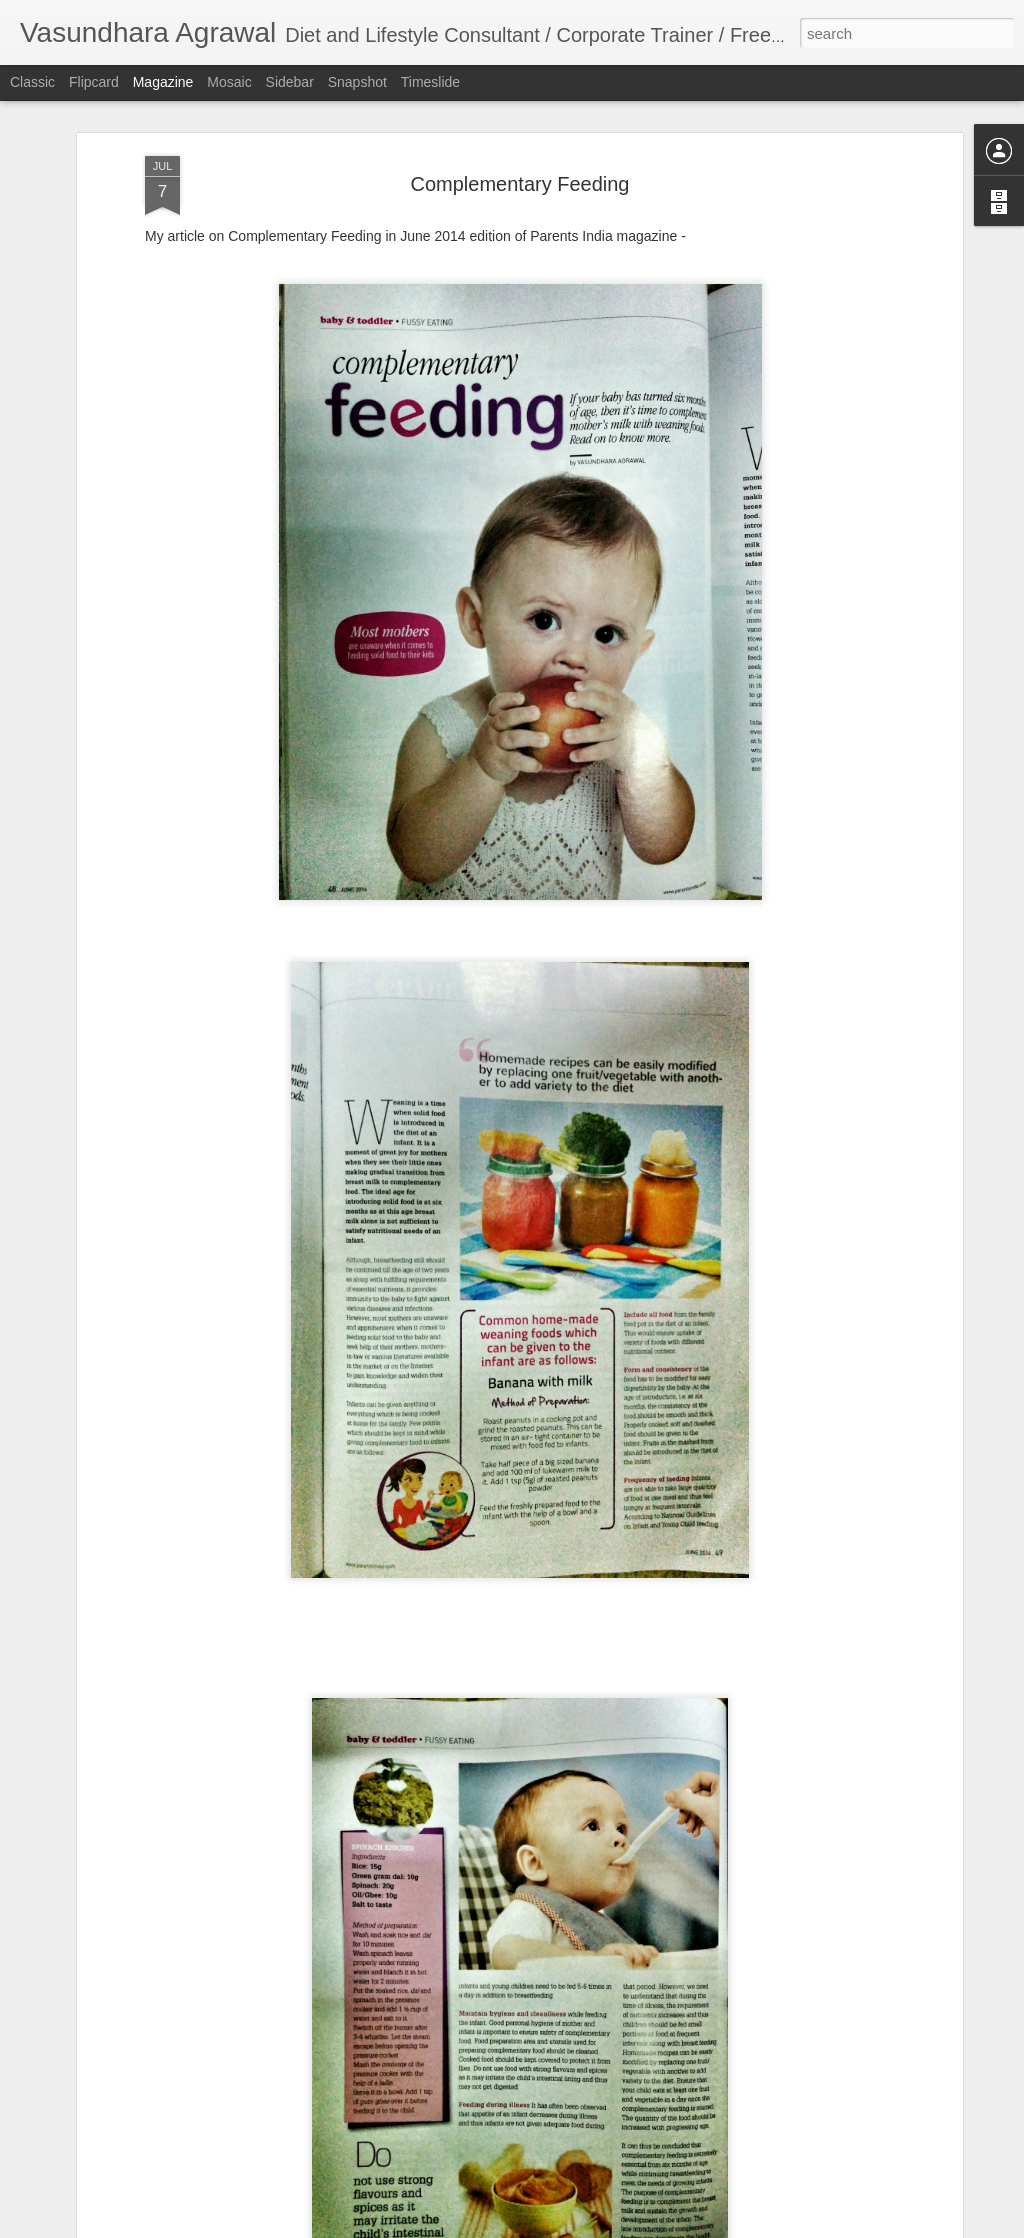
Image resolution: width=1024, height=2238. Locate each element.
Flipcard (94, 82)
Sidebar (290, 82)
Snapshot (357, 82)
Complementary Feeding (520, 183)
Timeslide (430, 82)
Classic (32, 82)
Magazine (163, 82)
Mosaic (229, 82)
